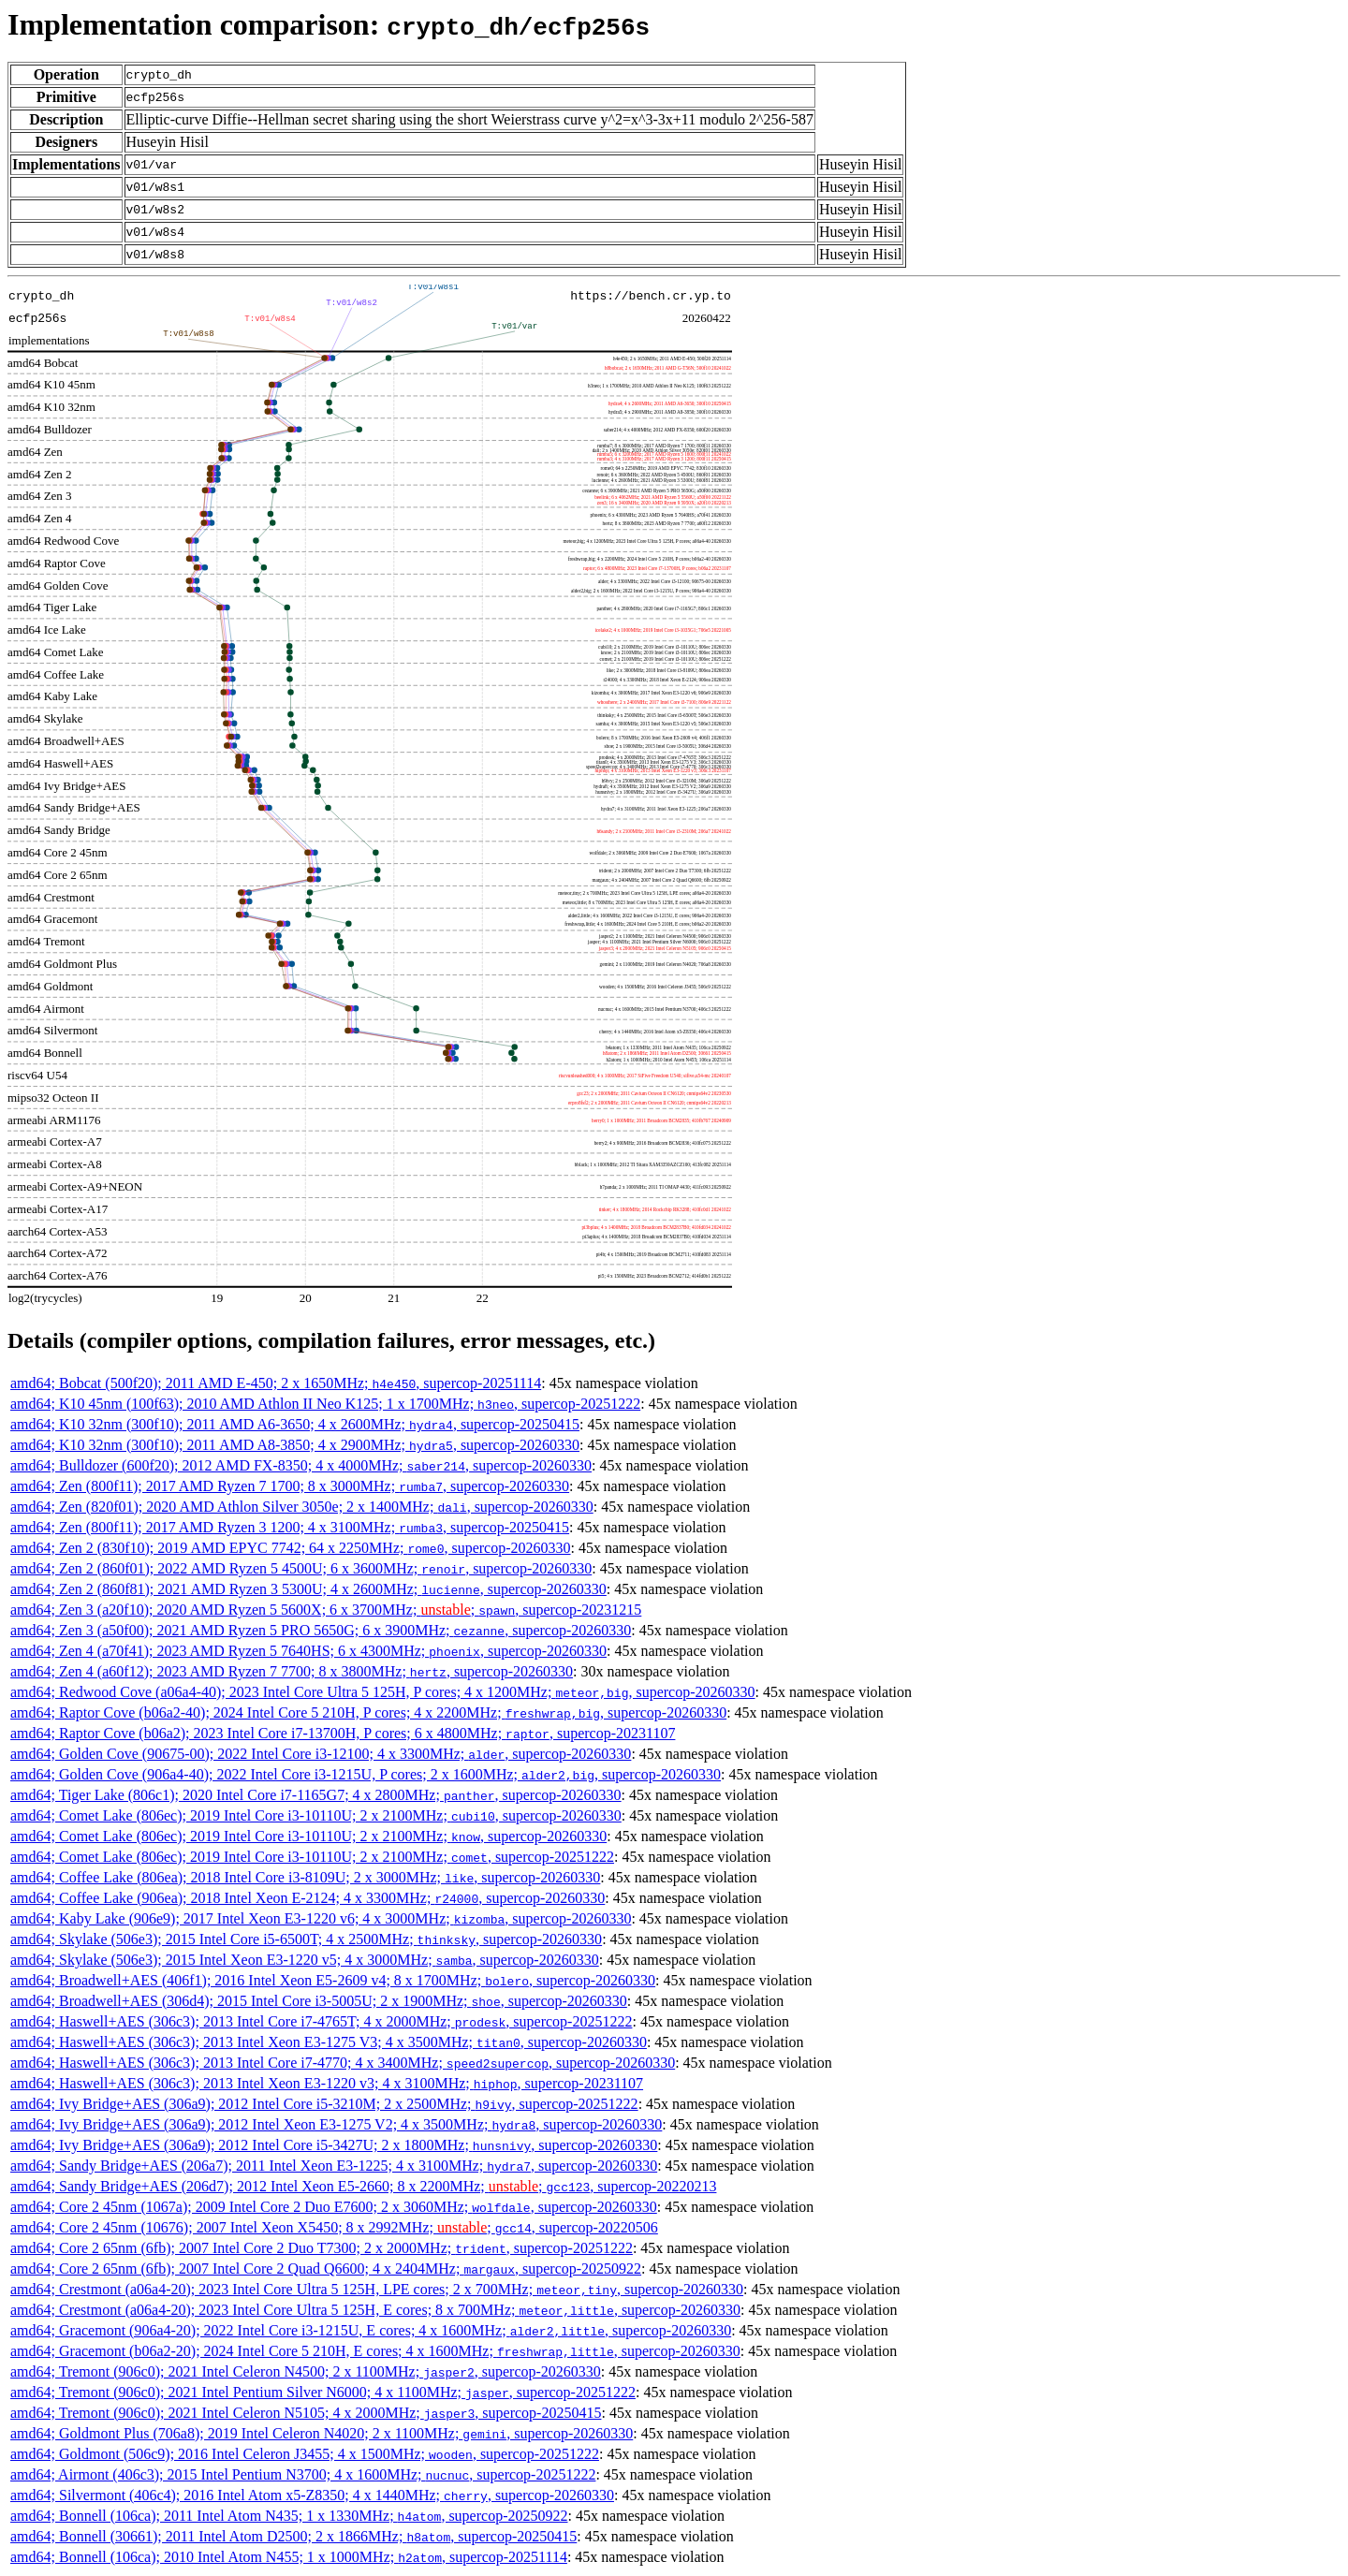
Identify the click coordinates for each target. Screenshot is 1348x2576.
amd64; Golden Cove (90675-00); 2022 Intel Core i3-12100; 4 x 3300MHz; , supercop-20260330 (320, 1754)
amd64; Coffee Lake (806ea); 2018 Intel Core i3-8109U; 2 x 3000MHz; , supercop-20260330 (305, 1877)
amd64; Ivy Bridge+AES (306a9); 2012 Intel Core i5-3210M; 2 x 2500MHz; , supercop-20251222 (324, 2104)
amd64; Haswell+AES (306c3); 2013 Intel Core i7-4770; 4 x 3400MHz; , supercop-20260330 (342, 2063)
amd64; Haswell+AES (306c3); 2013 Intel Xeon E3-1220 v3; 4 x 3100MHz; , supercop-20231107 (326, 2083)
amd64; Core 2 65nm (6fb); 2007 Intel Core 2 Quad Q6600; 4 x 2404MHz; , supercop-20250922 (325, 2268)
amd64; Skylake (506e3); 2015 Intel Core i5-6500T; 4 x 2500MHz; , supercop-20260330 (306, 1939)
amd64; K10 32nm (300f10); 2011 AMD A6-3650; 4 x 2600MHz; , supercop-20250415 (294, 1424)
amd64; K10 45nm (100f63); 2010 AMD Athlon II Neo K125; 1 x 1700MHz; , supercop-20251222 (325, 1404)
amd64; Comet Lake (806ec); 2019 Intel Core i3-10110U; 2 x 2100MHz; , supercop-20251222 (312, 1857)
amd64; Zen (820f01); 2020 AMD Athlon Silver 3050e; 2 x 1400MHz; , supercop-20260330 (301, 1507)
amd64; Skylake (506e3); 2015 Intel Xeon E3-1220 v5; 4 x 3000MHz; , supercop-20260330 (304, 1960)
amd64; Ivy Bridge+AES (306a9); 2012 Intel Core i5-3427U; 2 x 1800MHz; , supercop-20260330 (333, 2145)
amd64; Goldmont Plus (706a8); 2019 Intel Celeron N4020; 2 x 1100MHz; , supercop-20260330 (321, 2433)
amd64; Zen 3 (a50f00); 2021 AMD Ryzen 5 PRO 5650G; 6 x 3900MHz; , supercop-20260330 (320, 1630)
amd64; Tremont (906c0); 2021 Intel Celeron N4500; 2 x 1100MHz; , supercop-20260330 (305, 2371)
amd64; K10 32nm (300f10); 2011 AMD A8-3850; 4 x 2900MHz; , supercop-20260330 (294, 1445)
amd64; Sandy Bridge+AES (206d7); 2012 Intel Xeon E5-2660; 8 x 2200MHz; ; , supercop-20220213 (363, 2186)
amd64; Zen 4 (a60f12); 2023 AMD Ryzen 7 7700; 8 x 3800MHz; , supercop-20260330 (291, 1671)
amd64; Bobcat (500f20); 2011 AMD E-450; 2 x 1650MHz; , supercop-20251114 (275, 1383)
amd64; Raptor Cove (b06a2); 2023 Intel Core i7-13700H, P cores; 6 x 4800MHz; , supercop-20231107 (342, 1733)
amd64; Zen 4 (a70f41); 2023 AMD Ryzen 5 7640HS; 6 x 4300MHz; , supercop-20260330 (308, 1651)
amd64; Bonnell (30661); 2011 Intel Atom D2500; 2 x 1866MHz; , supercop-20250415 (293, 2536)
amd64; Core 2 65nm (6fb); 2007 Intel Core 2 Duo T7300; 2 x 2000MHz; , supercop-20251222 (321, 2248)
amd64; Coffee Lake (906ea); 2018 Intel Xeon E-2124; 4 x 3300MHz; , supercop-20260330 (307, 1898)
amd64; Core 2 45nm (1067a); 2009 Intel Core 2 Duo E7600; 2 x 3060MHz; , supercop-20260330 (333, 2207)
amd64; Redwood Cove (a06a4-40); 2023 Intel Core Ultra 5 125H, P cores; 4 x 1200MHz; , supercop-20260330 (382, 1692)
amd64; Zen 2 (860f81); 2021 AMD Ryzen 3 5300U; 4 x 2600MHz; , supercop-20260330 (308, 1589)
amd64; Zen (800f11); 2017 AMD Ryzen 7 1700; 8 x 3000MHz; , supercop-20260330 (289, 1486)
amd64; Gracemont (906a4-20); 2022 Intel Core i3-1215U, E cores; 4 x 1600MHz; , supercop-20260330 (370, 2330)
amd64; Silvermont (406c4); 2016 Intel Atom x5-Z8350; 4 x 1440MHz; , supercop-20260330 (312, 2495)
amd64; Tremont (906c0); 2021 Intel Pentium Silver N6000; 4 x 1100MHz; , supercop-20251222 (323, 2392)
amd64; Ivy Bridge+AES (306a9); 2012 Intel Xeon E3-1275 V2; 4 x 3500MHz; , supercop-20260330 (336, 2124)
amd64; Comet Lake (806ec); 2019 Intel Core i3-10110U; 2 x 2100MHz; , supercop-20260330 (316, 1815)
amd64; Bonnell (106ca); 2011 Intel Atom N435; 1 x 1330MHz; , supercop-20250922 (288, 2516)
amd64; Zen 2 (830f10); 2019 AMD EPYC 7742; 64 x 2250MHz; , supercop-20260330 (290, 1548)
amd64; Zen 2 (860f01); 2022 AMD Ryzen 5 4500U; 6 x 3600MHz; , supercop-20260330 (301, 1568)
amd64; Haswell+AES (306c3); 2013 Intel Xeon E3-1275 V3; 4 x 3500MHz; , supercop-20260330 (328, 2042)
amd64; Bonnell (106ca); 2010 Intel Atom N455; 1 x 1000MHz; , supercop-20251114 (288, 2557)
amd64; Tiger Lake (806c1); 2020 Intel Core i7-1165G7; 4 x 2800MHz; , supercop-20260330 (316, 1795)
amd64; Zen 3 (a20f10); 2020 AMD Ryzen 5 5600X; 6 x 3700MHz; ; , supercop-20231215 (325, 1609)
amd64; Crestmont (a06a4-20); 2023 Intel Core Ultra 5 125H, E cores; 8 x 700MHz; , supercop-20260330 (375, 2310)
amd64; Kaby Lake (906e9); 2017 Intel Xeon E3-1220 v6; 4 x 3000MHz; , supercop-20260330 (320, 1918)
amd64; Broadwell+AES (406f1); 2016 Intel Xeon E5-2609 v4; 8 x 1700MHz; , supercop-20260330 (332, 1980)
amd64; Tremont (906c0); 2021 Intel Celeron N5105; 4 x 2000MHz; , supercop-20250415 (305, 2413)
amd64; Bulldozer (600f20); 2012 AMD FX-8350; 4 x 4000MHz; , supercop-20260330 (301, 1465)
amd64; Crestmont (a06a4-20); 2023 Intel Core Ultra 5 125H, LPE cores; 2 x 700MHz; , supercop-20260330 (376, 2289)
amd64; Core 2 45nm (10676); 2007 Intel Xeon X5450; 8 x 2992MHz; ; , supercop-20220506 (334, 2227)
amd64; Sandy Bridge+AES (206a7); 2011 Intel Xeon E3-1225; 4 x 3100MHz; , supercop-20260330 (333, 2166)
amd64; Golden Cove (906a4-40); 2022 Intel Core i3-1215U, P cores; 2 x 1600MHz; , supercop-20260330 (365, 1774)
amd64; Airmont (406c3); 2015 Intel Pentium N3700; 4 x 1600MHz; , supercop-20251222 (302, 2474)
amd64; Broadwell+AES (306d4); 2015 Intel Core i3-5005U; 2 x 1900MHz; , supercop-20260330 (318, 2001)
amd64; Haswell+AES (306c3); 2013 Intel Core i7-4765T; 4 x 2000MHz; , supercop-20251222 (321, 2021)
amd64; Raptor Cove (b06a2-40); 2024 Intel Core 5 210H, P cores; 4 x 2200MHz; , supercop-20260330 (368, 1712)
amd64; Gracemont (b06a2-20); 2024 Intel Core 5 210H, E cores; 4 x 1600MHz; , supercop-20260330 (375, 2351)
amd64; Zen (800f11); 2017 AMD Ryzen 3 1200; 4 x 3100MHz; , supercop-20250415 (289, 1527)
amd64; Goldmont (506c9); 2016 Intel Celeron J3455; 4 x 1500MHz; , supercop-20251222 (304, 2454)
